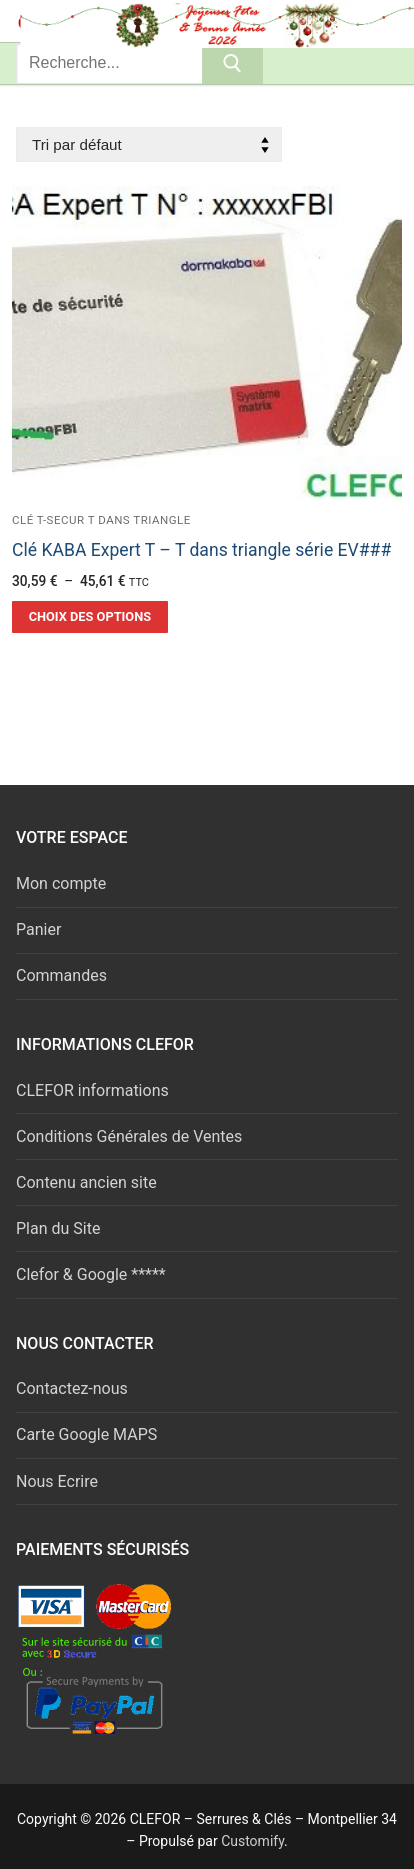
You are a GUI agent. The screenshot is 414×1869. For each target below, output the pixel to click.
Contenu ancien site (86, 1182)
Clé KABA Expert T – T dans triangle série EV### (201, 550)
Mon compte (61, 883)
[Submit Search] (232, 64)
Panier (38, 929)
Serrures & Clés (139, 20)
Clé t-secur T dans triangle (101, 520)
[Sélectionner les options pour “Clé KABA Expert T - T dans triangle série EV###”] (90, 617)
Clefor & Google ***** (91, 1274)
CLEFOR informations (92, 1090)
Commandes (61, 975)
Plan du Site (58, 1228)
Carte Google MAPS (86, 1434)
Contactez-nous (72, 1388)
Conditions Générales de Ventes (129, 1136)
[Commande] (149, 144)
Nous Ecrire (57, 1481)
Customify (252, 1841)
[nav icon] (366, 21)
